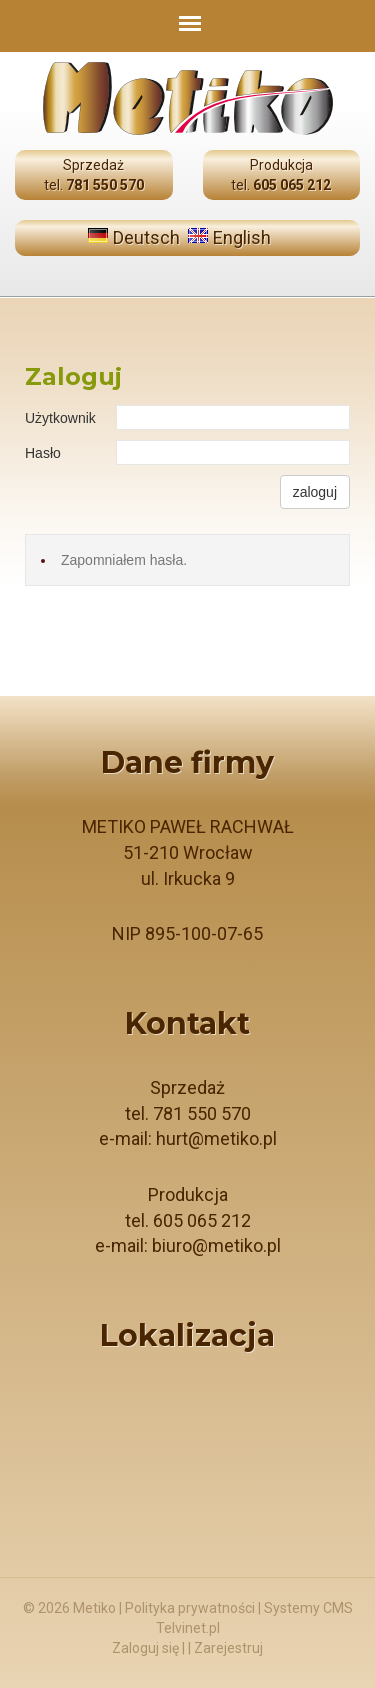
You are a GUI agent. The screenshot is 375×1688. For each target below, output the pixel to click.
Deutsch (146, 237)
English (242, 237)
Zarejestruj (228, 1648)
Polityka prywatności (190, 1608)
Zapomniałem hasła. (124, 560)
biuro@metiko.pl (216, 1245)
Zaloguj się (145, 1648)
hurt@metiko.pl (216, 1138)
